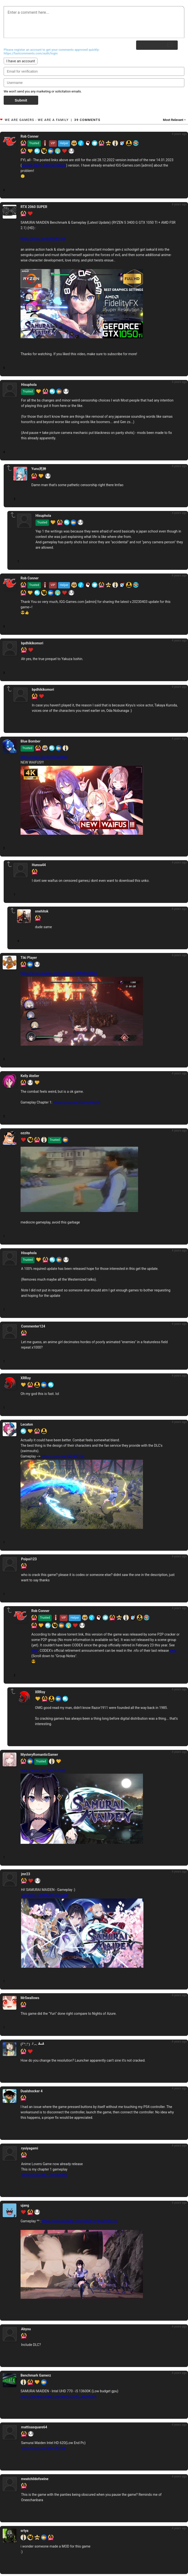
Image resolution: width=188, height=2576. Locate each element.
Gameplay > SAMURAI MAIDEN (44, 1895)
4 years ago (179, 134)
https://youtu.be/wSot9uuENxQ (44, 757)
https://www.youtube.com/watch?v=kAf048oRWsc (59, 973)
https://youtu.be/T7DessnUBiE (44, 2175)
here (34, 1650)
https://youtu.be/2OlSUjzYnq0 (43, 1770)
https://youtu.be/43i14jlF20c (62, 1456)
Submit (21, 100)
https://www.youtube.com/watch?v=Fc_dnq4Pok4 (58, 2396)
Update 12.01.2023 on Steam (44, 165)
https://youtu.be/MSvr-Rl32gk (43, 2448)
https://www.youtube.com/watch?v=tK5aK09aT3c (80, 2221)
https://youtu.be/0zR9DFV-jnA (43, 239)
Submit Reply (157, 45)
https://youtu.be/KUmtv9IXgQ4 (76, 1102)
